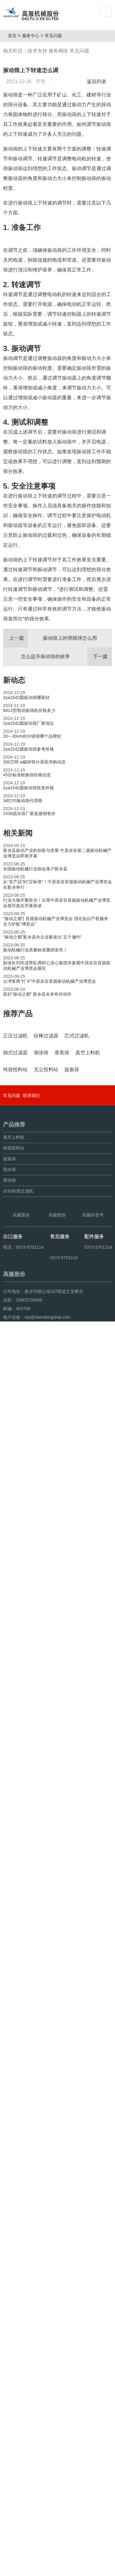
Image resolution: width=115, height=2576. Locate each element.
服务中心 (33, 35)
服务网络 (58, 50)
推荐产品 (18, 1082)
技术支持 (37, 50)
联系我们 (31, 2271)
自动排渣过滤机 (18, 2366)
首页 (14, 35)
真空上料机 (14, 2312)
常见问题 (55, 35)
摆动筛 (9, 2355)
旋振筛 (9, 2334)
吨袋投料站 (14, 2323)
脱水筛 (9, 2345)
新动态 (14, 748)
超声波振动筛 (57, 2568)
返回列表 (98, 81)
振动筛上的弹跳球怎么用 (50, 706)
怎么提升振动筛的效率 (66, 725)
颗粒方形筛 (31, 2568)
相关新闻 (18, 901)
